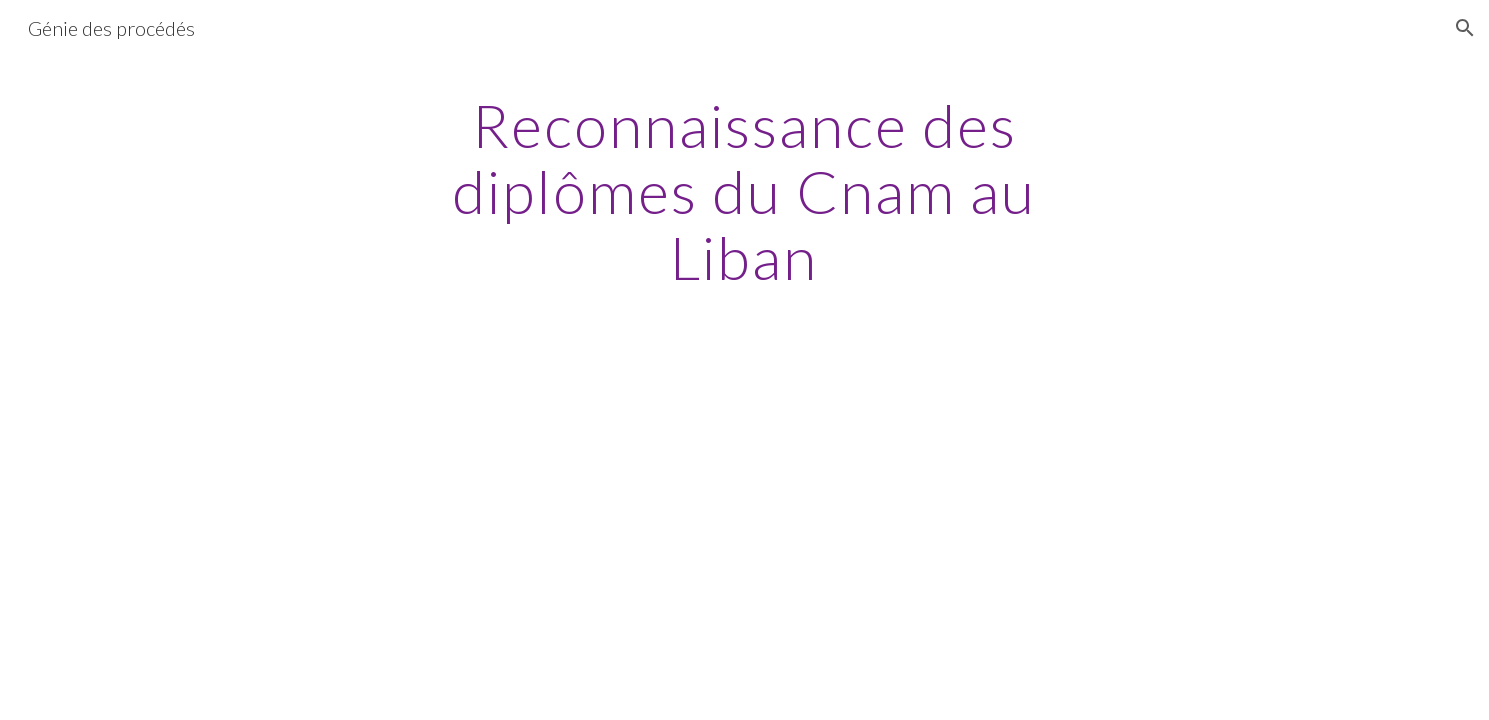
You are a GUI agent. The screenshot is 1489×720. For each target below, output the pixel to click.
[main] (745, 191)
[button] (1465, 28)
